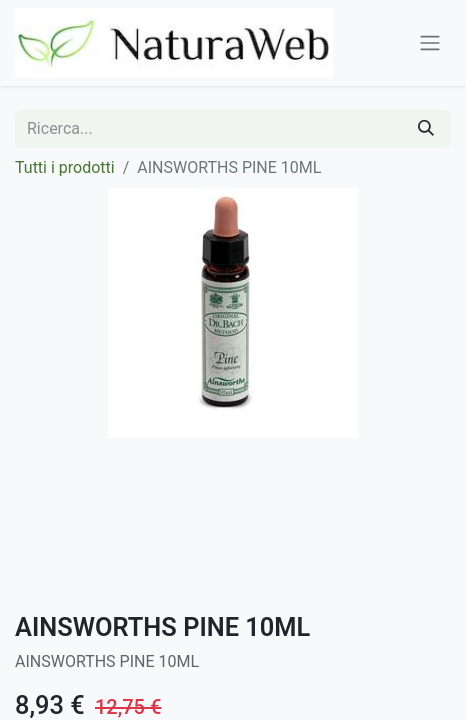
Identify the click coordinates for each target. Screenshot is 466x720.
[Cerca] (426, 129)
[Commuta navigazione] (430, 43)
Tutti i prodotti (65, 167)
